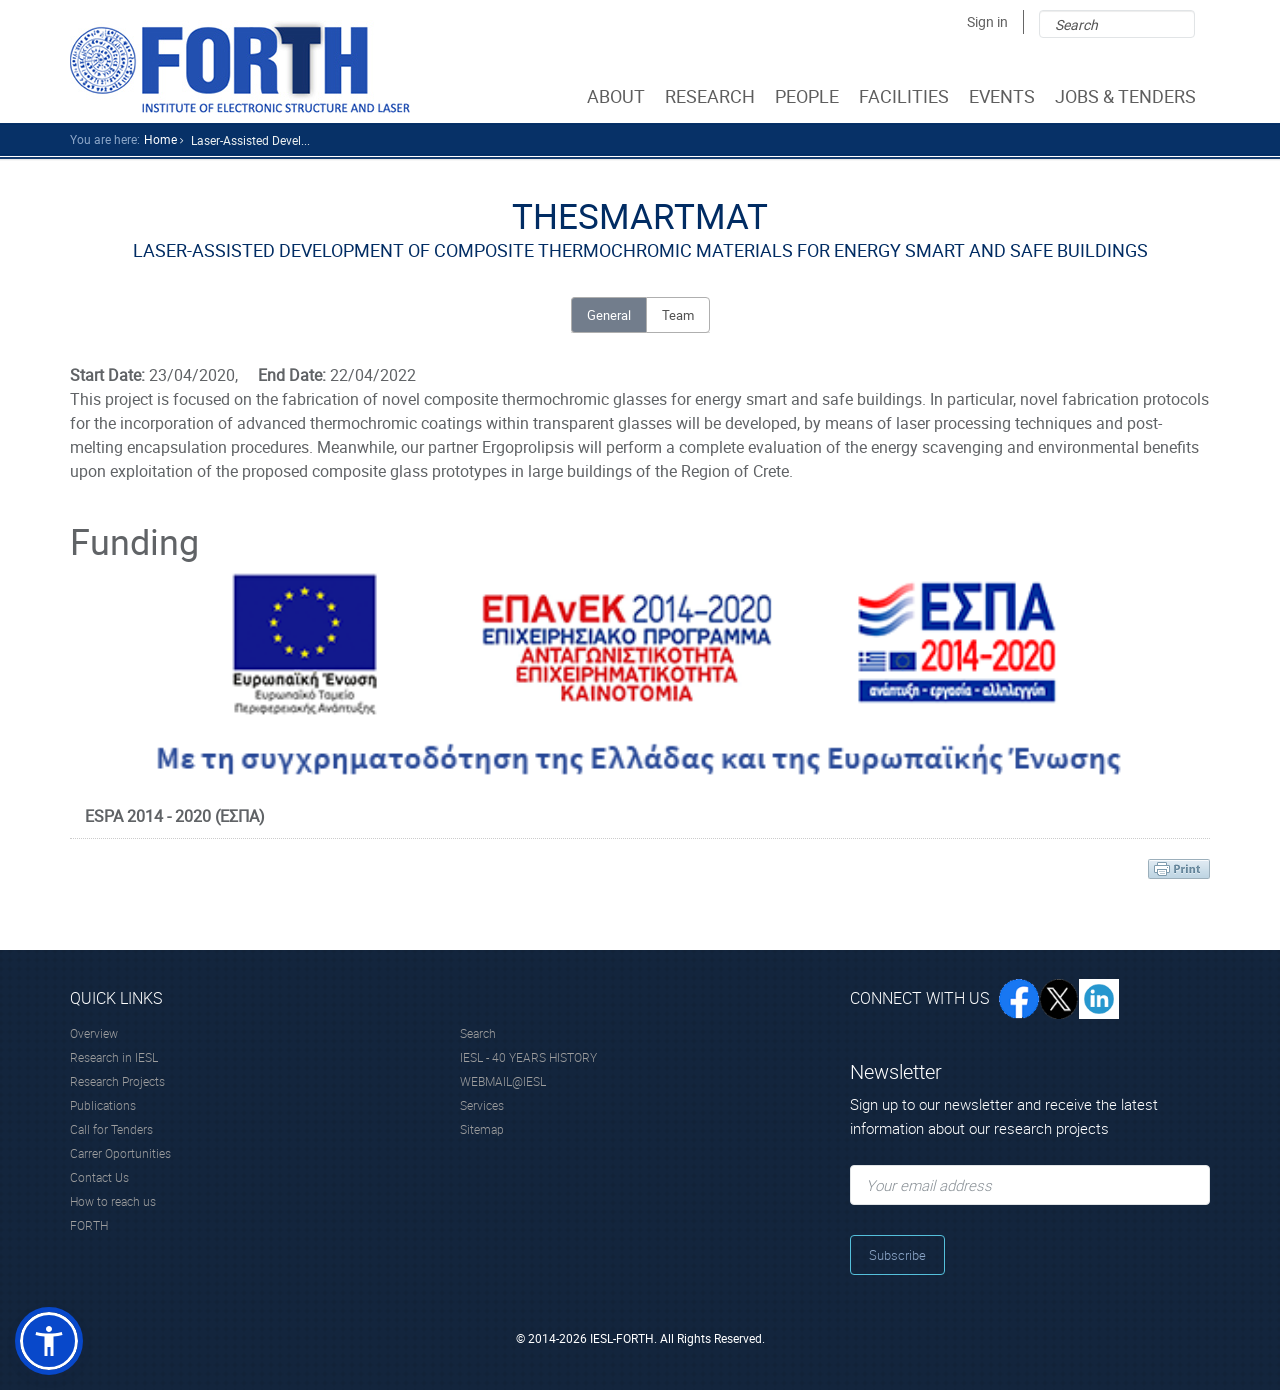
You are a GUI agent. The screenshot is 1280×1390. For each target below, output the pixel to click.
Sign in (987, 21)
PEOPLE (809, 96)
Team (678, 315)
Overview (94, 1033)
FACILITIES (906, 96)
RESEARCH (712, 96)
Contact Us (99, 1177)
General (609, 315)
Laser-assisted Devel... (250, 140)
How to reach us (113, 1201)
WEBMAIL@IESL (503, 1081)
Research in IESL (114, 1057)
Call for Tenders (111, 1129)
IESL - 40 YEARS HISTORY (528, 1057)
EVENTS (1004, 96)
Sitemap (482, 1129)
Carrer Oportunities (120, 1153)
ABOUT (618, 96)
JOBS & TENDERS (1127, 96)
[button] (49, 1341)
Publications (103, 1105)
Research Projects (117, 1081)
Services (482, 1105)
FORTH (89, 1225)
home (160, 139)
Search (478, 1033)
